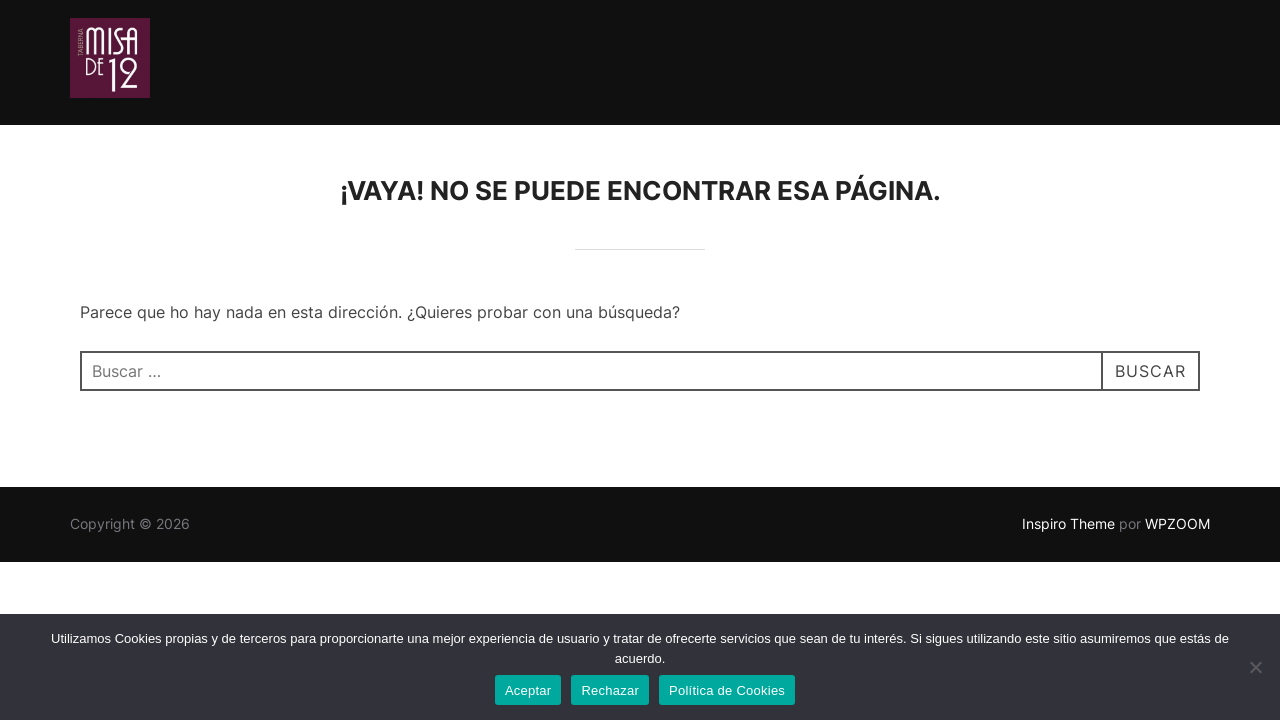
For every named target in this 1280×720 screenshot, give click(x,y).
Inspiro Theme (1068, 523)
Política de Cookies (727, 690)
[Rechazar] (1255, 667)
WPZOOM (1177, 523)
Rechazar (610, 690)
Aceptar (528, 690)
